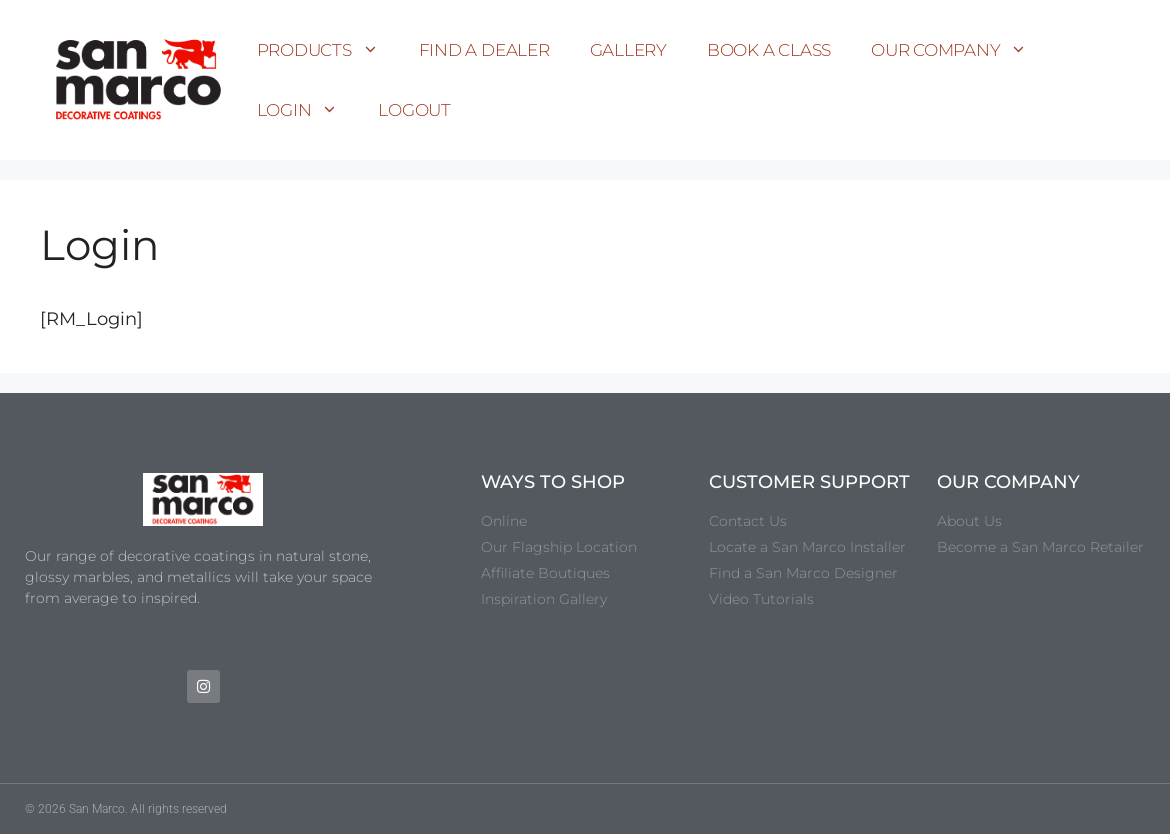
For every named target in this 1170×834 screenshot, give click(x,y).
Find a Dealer (484, 50)
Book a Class (769, 50)
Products (328, 50)
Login (308, 110)
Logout (414, 110)
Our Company (959, 50)
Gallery (628, 50)
